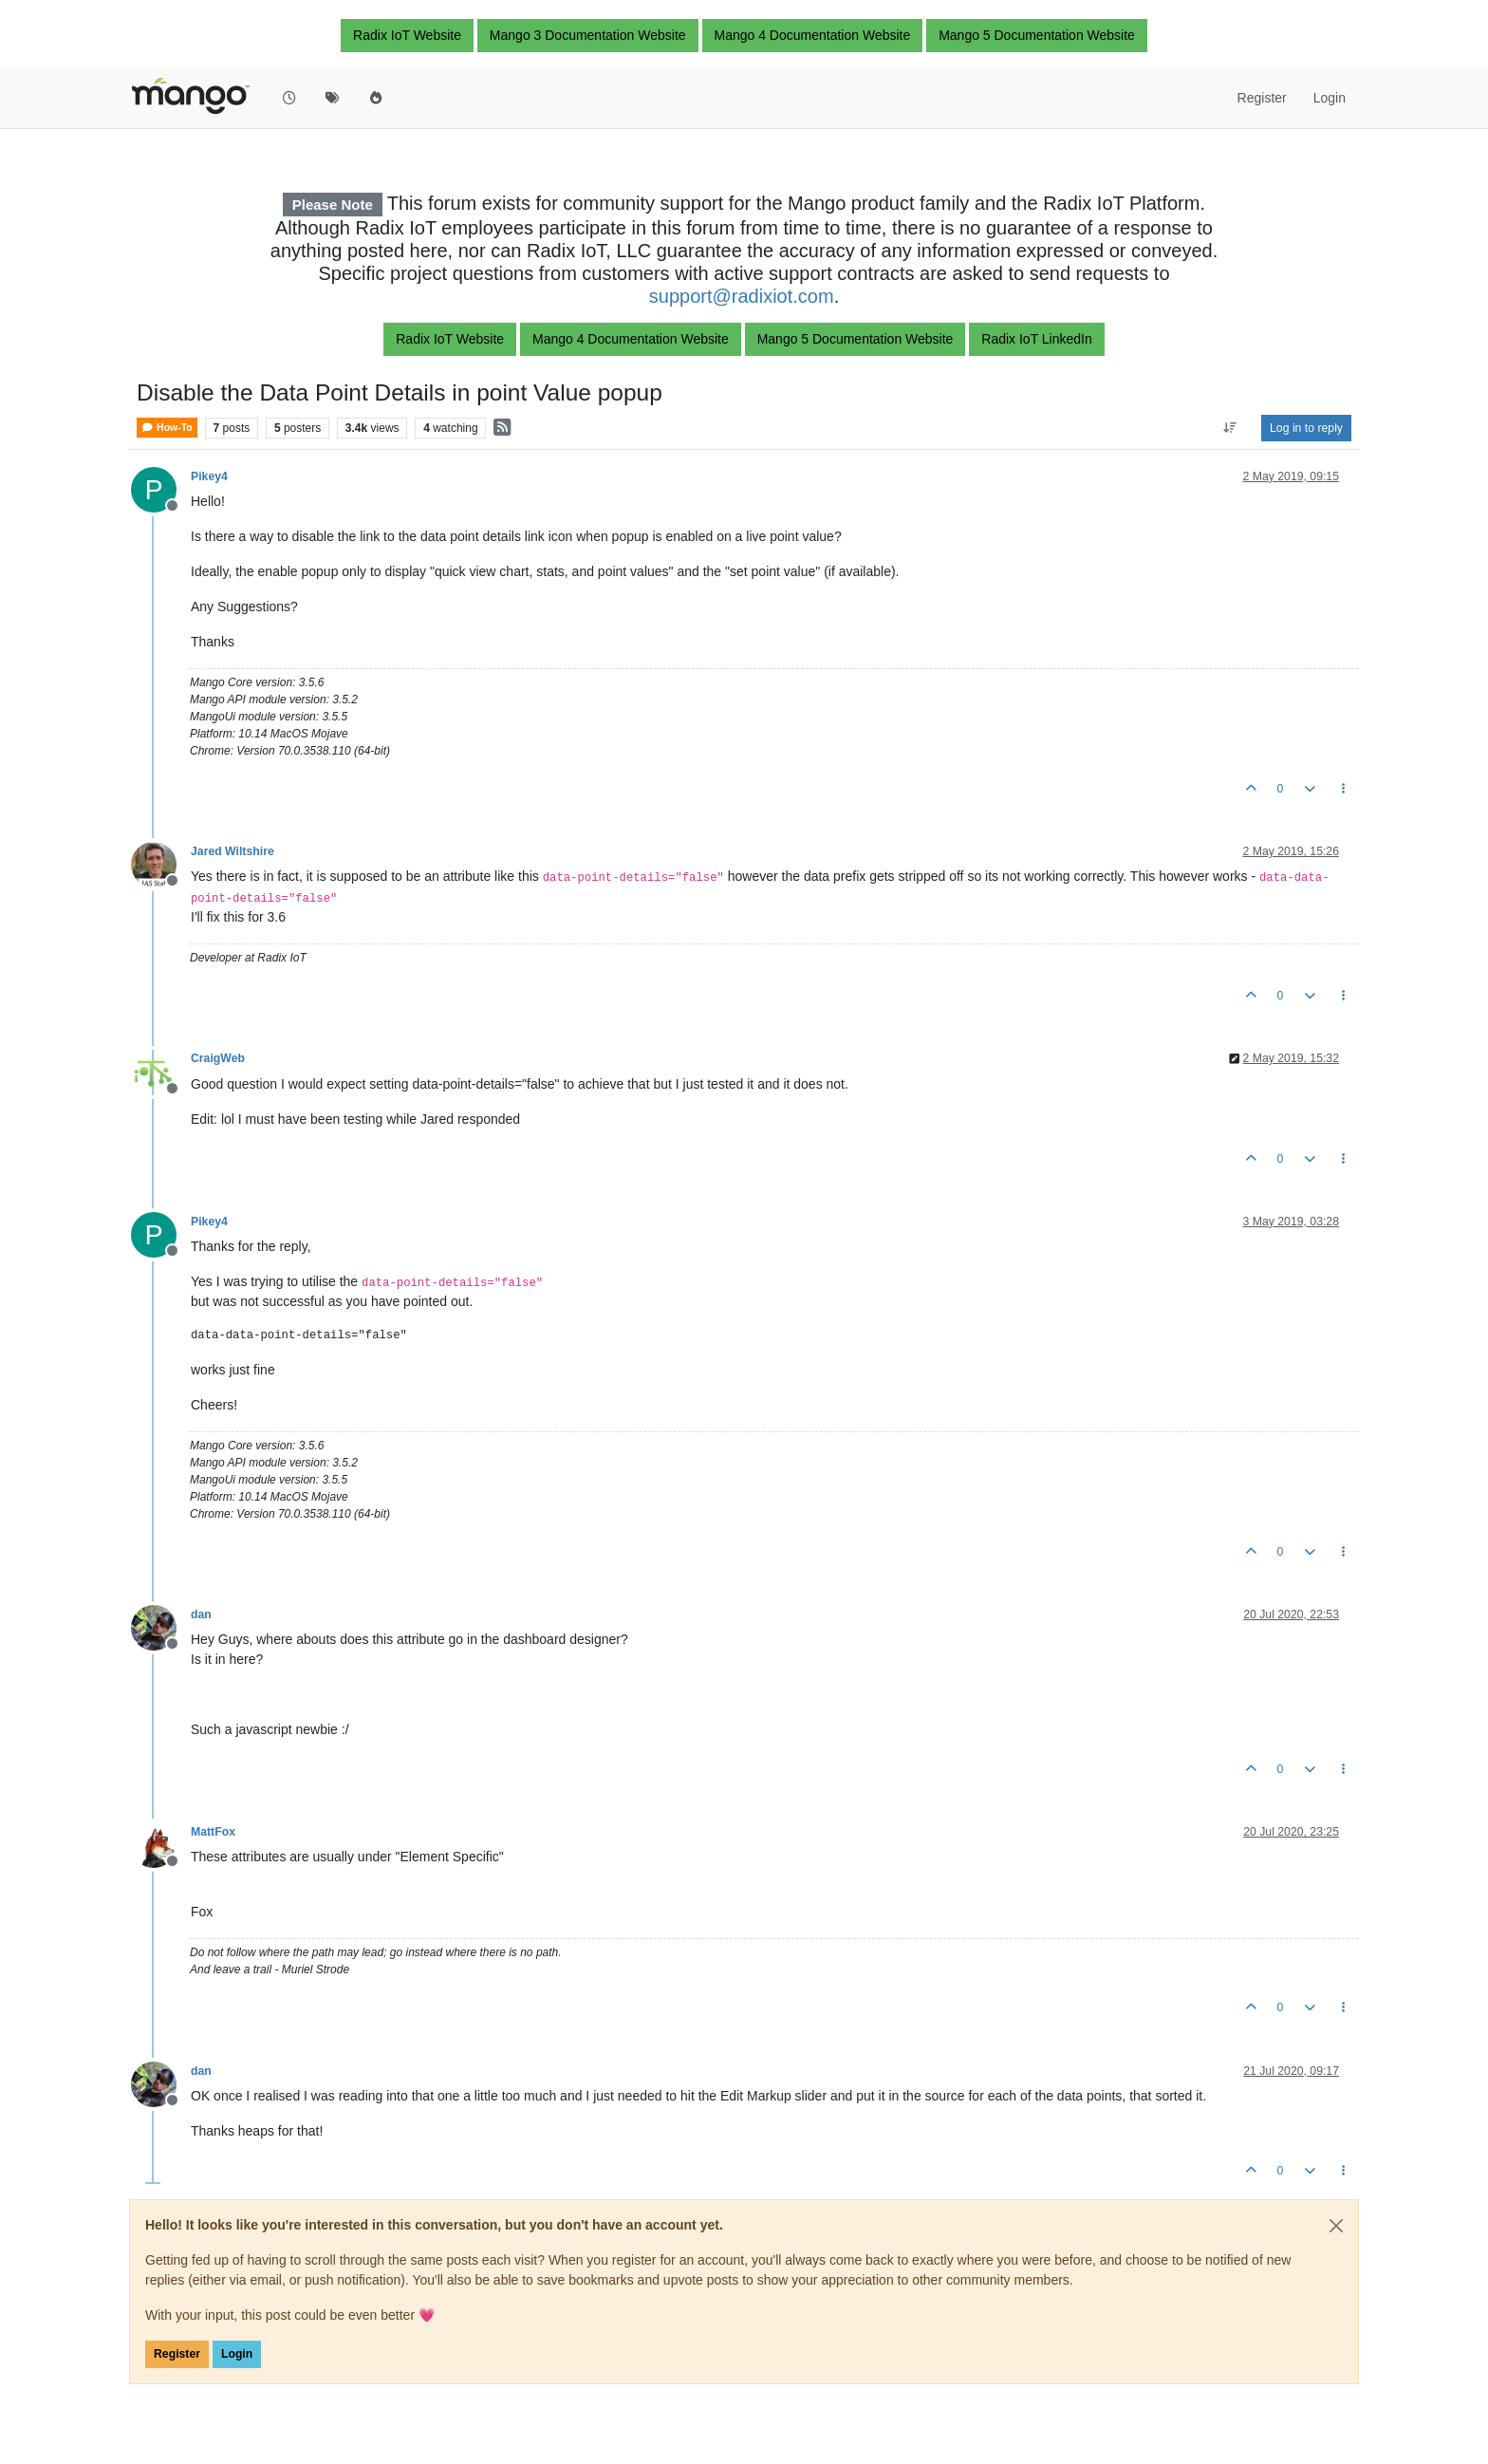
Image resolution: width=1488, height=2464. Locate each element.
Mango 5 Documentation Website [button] (1037, 35)
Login (236, 2354)
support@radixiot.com (741, 296)
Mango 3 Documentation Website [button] (588, 35)
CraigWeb (218, 1058)
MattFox (213, 1832)
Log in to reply (1306, 428)
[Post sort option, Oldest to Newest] (1230, 428)
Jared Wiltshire (232, 851)
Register (177, 2354)
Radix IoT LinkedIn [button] (1036, 338)
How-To (167, 427)
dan (201, 1614)
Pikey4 (209, 476)
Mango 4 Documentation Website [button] (813, 35)
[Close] (1336, 2225)
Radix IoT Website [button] (407, 35)
